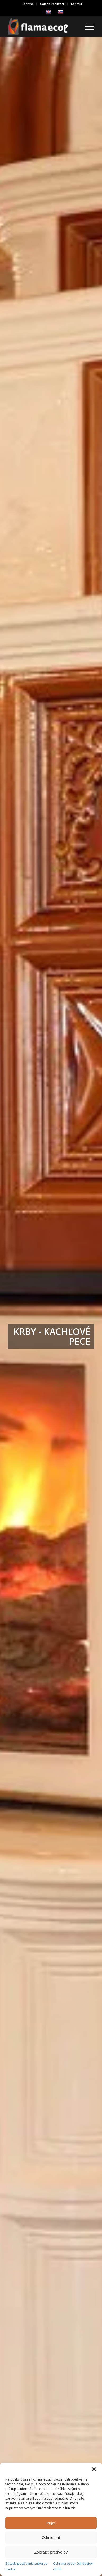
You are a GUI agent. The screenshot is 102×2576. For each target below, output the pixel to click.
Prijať (51, 2523)
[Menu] (87, 26)
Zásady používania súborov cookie (26, 2566)
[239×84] (42, 26)
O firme (28, 4)
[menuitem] (28, 4)
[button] (94, 2469)
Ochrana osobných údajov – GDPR (74, 2566)
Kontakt (76, 4)
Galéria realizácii (52, 4)
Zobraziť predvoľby (51, 2552)
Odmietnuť (51, 2537)
